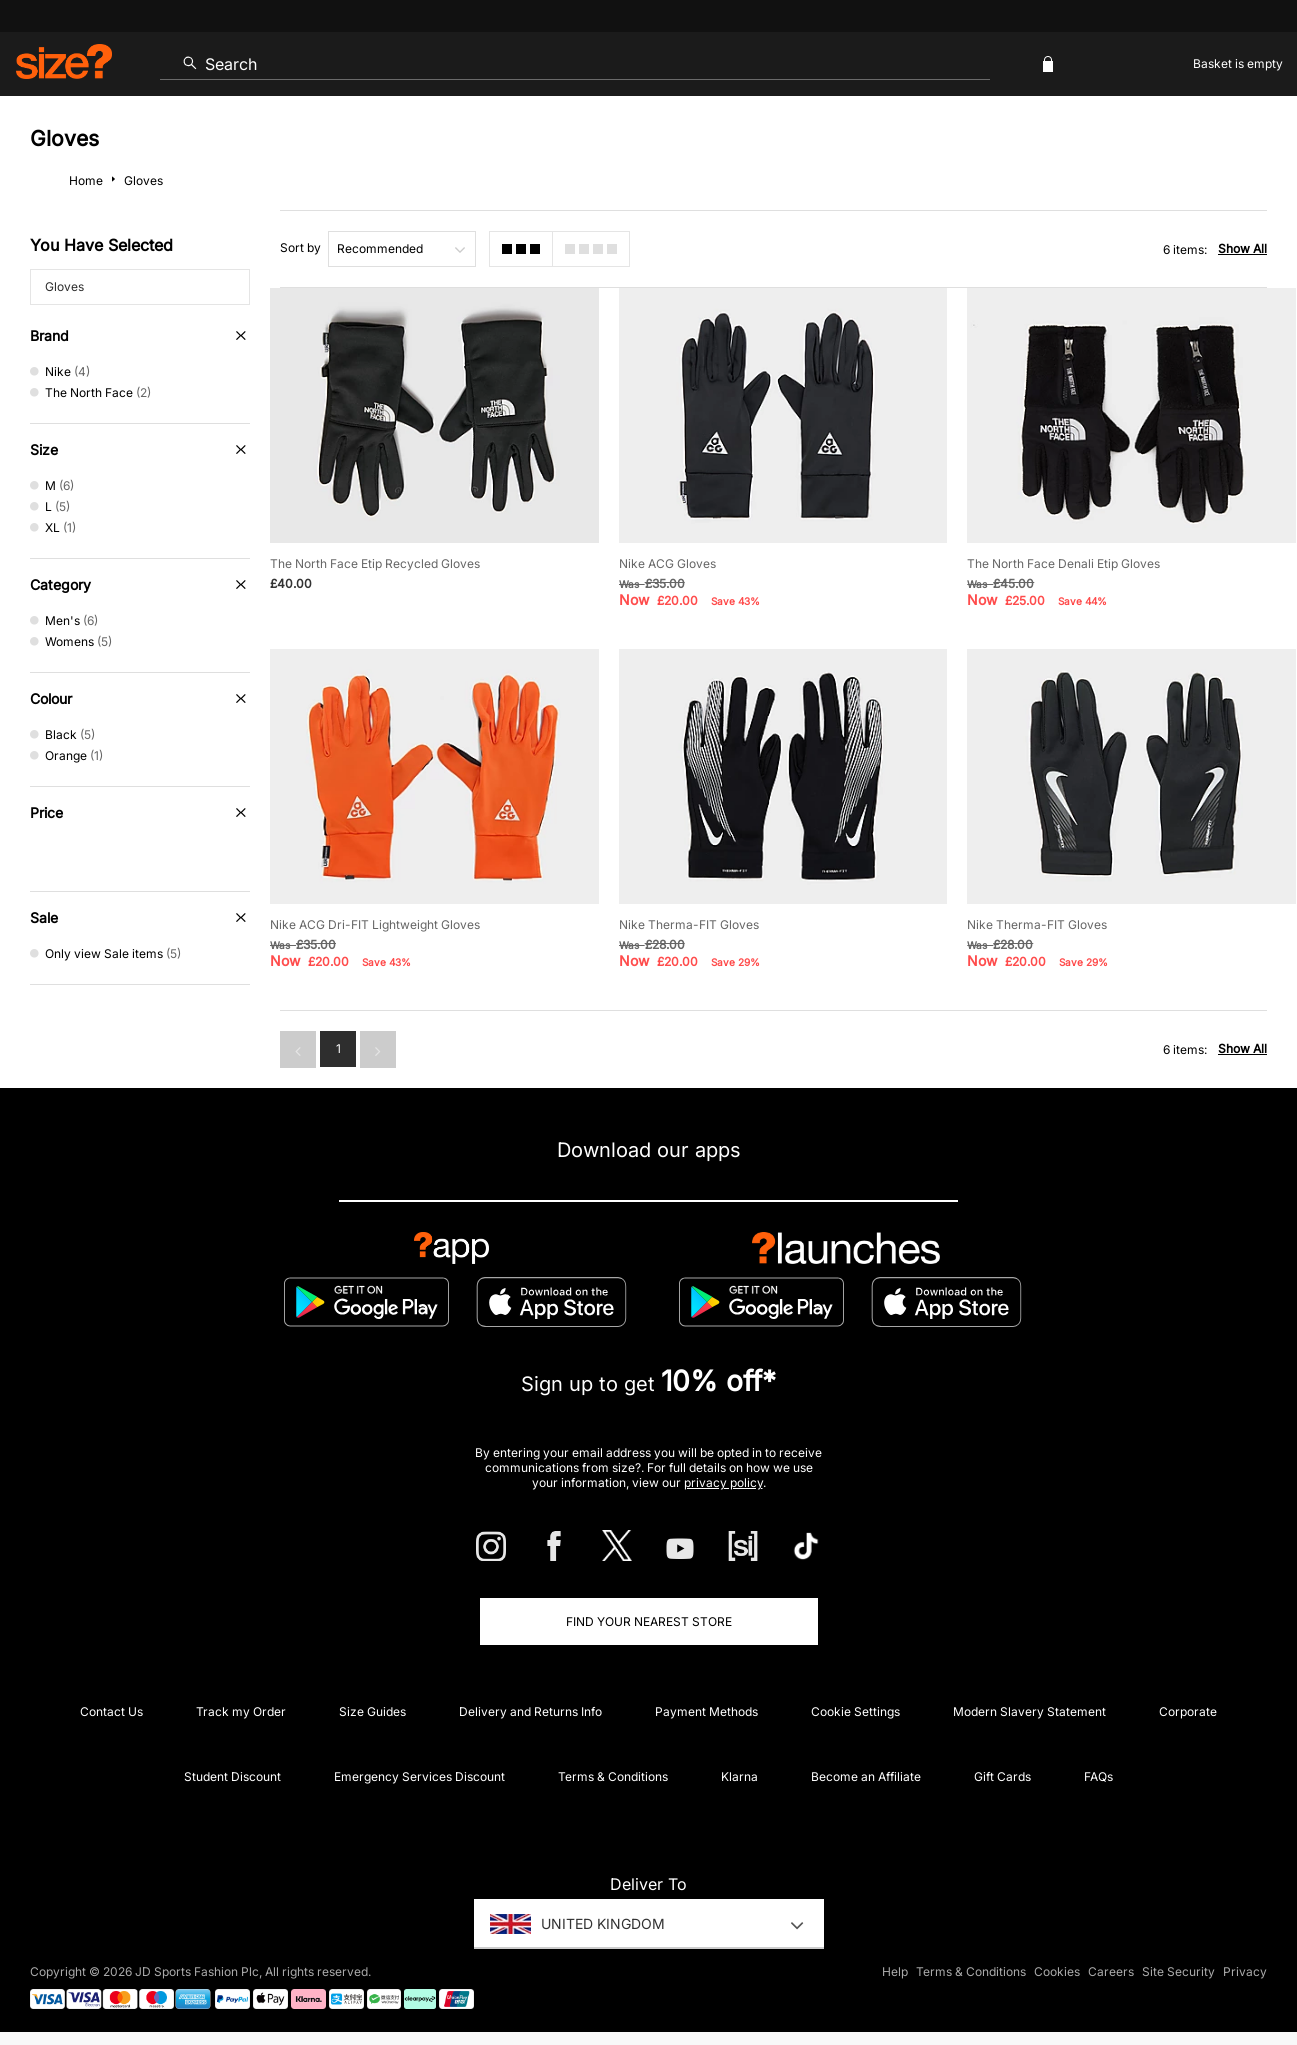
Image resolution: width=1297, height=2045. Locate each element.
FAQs (1098, 1776)
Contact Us (111, 1711)
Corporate (1188, 1711)
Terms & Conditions (613, 1776)
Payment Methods (706, 1711)
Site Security (1178, 1971)
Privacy (1245, 1971)
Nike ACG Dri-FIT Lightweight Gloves (375, 924)
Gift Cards (1002, 1776)
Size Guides (372, 1711)
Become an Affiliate (866, 1776)
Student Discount (232, 1776)
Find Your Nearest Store (649, 1621)
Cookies (1057, 1971)
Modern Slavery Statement (1029, 1711)
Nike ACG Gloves (667, 563)
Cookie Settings (855, 1711)
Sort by (300, 247)
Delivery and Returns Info (530, 1711)
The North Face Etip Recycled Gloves (375, 563)
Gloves (64, 286)
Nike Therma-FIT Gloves (689, 924)
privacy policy (723, 1482)
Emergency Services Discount (419, 1776)
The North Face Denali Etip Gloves (1063, 563)
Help (895, 1971)
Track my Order (241, 1711)
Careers (1111, 1971)
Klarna (739, 1776)
